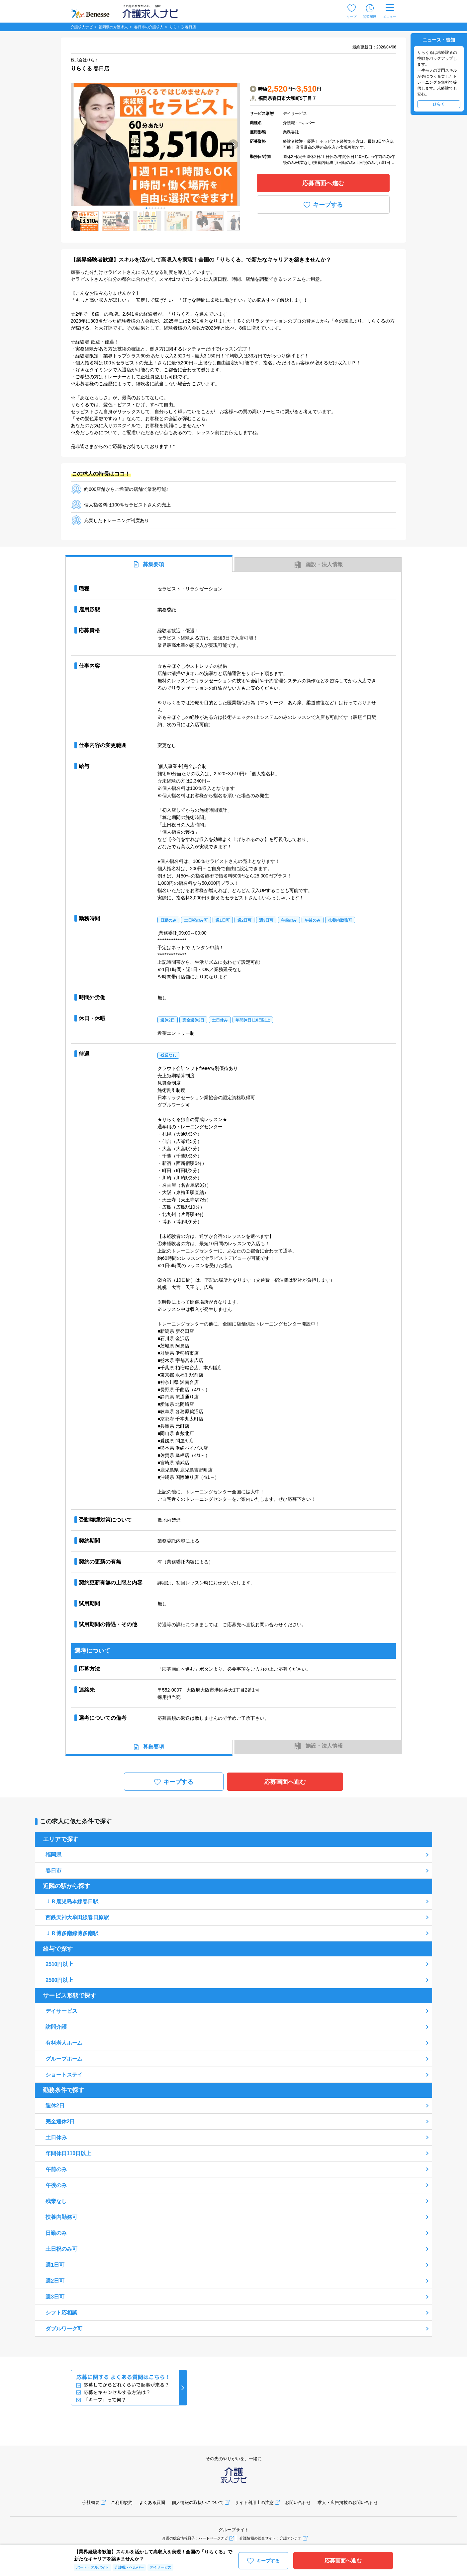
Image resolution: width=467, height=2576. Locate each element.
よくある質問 (152, 2502)
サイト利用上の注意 (254, 2502)
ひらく (439, 104)
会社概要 (91, 2502)
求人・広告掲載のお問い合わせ (348, 2502)
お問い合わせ (298, 2502)
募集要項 (149, 564)
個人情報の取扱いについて (198, 2502)
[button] (146, 208)
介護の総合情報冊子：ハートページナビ (195, 2538)
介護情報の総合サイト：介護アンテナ (270, 2538)
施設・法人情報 (318, 565)
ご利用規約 (122, 2502)
